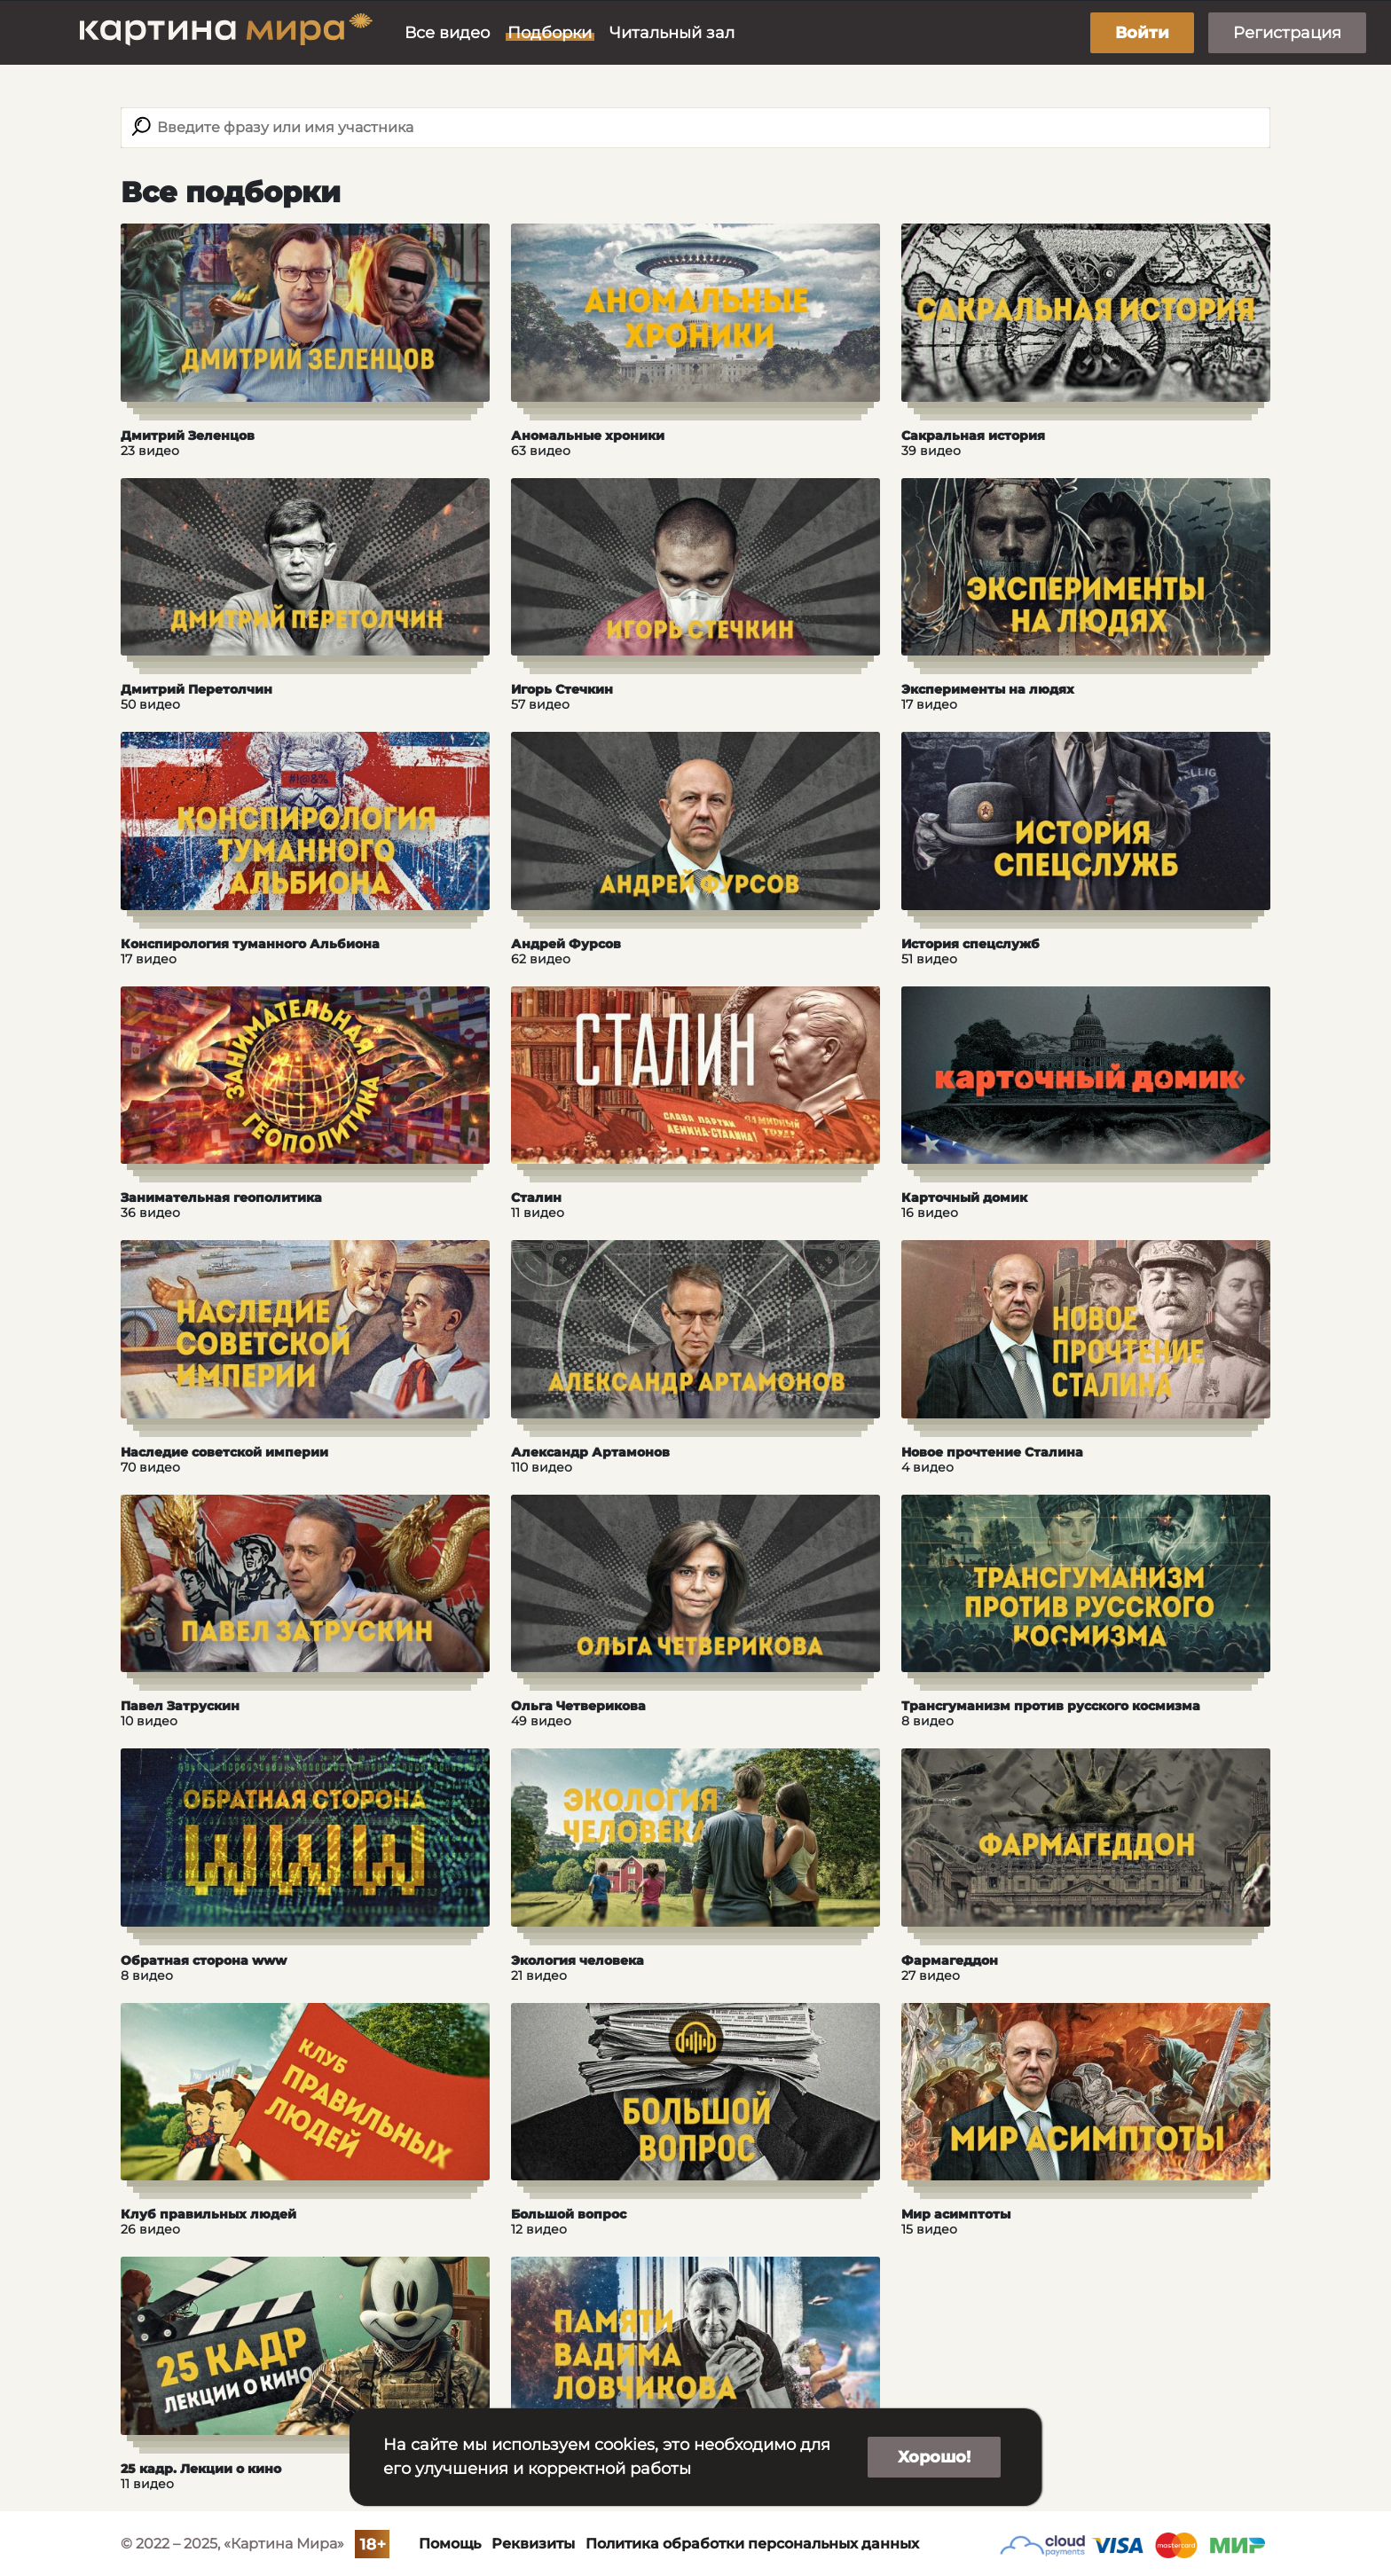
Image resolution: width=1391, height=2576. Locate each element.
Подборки (549, 33)
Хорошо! (934, 2457)
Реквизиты (533, 2543)
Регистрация (1287, 33)
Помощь (450, 2543)
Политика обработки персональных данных (752, 2543)
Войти (1142, 33)
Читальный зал (672, 33)
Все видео (447, 33)
